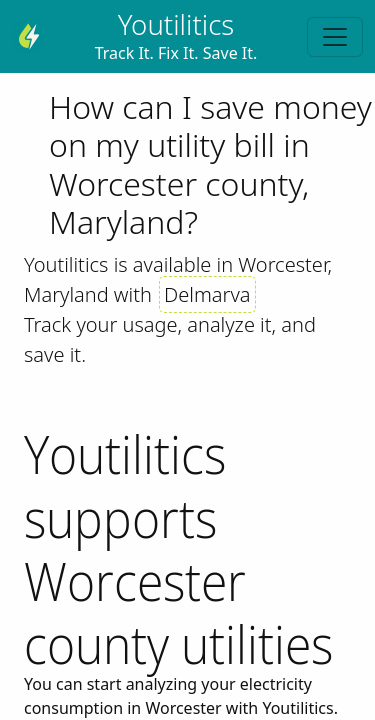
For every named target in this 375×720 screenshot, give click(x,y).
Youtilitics (176, 24)
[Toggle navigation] (335, 37)
